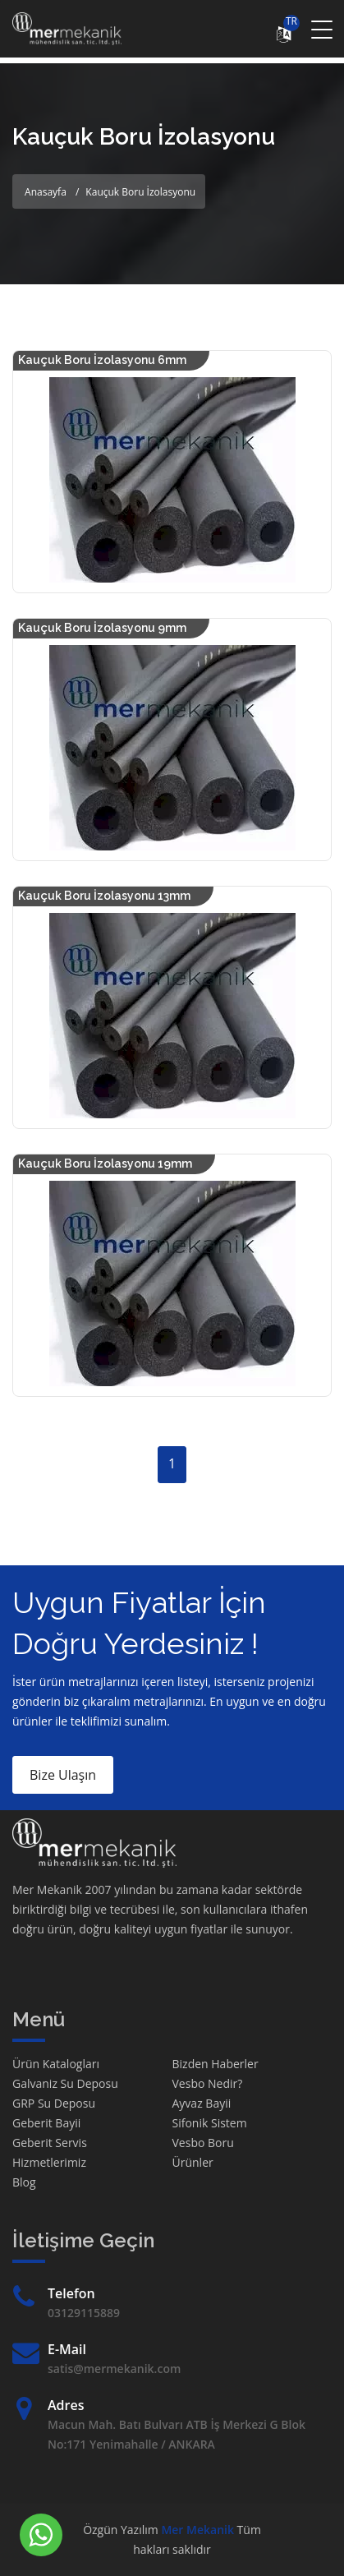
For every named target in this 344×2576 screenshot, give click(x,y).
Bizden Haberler (215, 2063)
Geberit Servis (49, 2142)
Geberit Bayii (46, 2123)
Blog (24, 2182)
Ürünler (192, 2162)
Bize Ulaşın (63, 1775)
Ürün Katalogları (55, 2063)
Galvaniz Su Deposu (65, 2083)
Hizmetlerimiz (49, 2162)
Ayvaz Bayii (202, 2103)
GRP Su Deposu (53, 2103)
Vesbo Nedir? (207, 2083)
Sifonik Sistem (209, 2123)
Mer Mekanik (197, 2529)
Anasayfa (46, 192)
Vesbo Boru (203, 2142)
